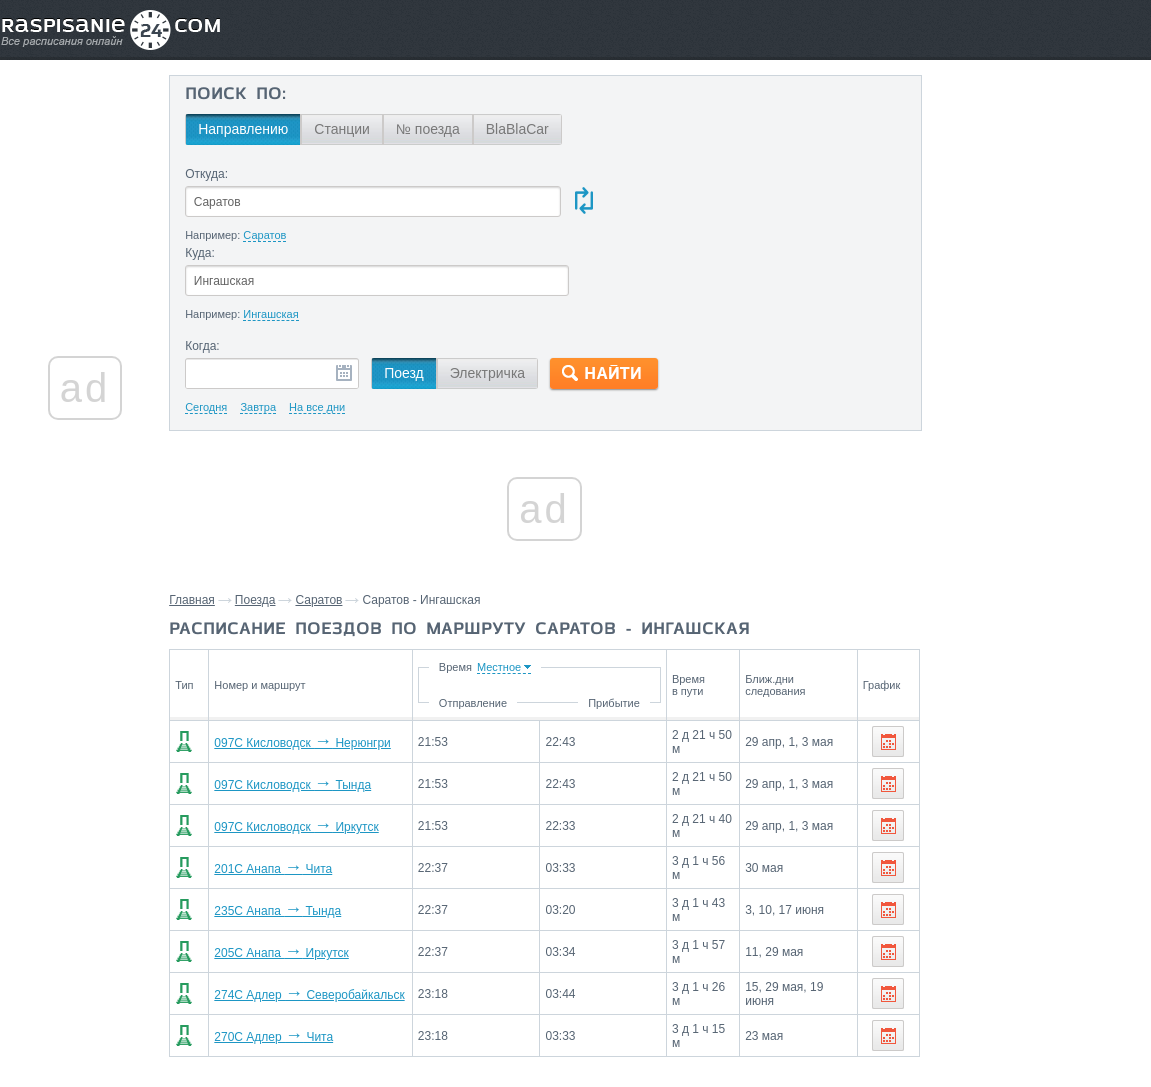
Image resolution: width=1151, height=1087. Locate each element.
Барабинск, (1015, 907)
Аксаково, (1037, 877)
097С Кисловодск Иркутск (309, 749)
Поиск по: (255, 95)
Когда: (222, 268)
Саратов (339, 522)
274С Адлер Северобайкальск (322, 917)
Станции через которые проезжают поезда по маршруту (1004, 741)
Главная (213, 522)
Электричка (507, 295)
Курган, (934, 817)
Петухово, (943, 907)
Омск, (1086, 817)
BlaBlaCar (537, 129)
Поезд (424, 295)
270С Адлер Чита (286, 959)
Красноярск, (1042, 847)
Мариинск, (1089, 907)
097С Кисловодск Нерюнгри (315, 665)
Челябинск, (1105, 787)
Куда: (577, 174)
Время (471, 589)
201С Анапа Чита (286, 791)
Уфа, (1050, 787)
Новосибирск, (955, 847)
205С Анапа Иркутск (294, 875)
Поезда (276, 522)
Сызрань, (941, 787)
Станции (362, 129)
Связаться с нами (577, 1028)
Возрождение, (956, 877)
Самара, (1002, 787)
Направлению (263, 129)
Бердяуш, (1103, 877)
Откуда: (226, 174)
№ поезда (448, 129)
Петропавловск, (1012, 817)
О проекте (672, 1028)
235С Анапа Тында (290, 833)
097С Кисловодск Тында (305, 707)
